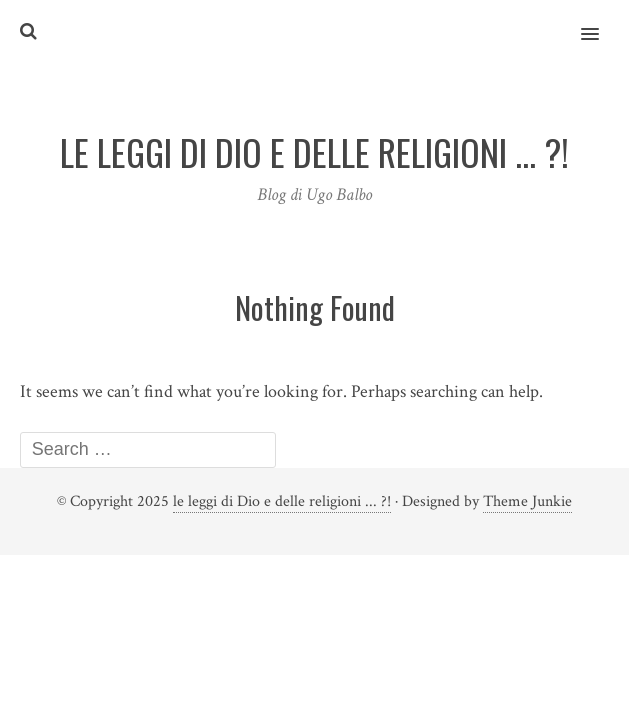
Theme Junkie (527, 501)
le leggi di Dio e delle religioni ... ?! (282, 501)
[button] (601, 21)
